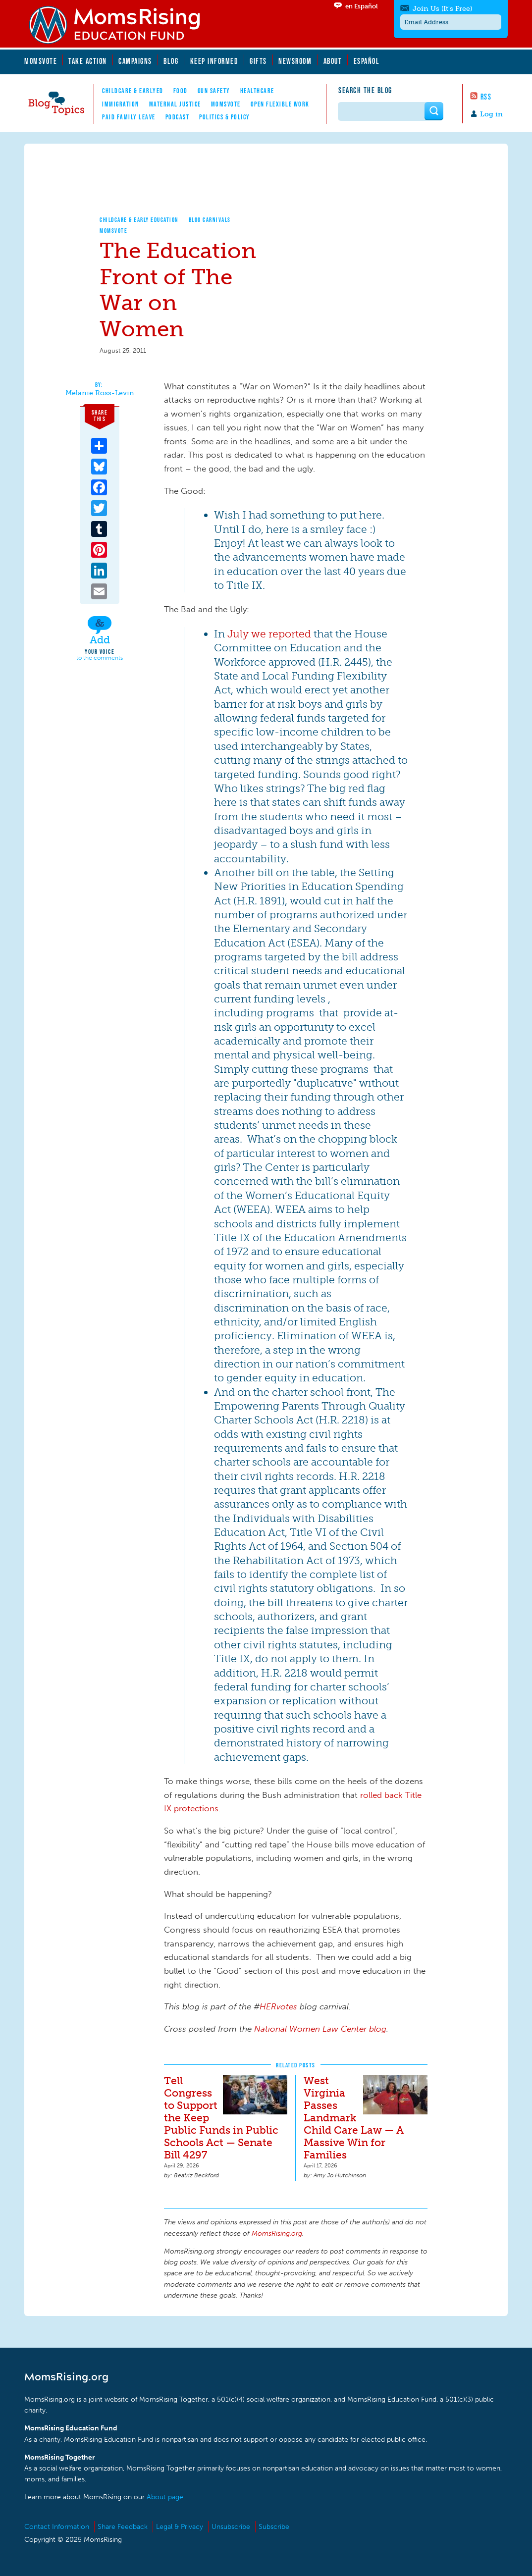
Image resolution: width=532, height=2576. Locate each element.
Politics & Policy (224, 117)
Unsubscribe (231, 2527)
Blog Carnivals (210, 219)
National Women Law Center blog (320, 2029)
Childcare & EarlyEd (132, 91)
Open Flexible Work (280, 104)
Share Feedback (123, 2527)
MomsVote (40, 60)
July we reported (269, 634)
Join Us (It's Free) (442, 8)
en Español (361, 6)
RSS (486, 96)
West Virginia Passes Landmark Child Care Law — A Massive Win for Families (354, 2117)
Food (180, 91)
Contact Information (56, 2527)
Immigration (120, 104)
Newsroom (295, 60)
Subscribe (274, 2527)
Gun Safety (214, 91)
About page (165, 2497)
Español (367, 60)
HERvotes (278, 2006)
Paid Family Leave (129, 117)
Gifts (258, 60)
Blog (170, 60)
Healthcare (257, 91)
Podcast (177, 117)
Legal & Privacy (179, 2527)
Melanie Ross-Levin (99, 393)
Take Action (87, 60)
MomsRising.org (120, 25)
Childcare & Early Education (139, 219)
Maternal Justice (175, 104)
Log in (491, 114)
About (332, 60)
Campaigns (135, 60)
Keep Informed (214, 60)
